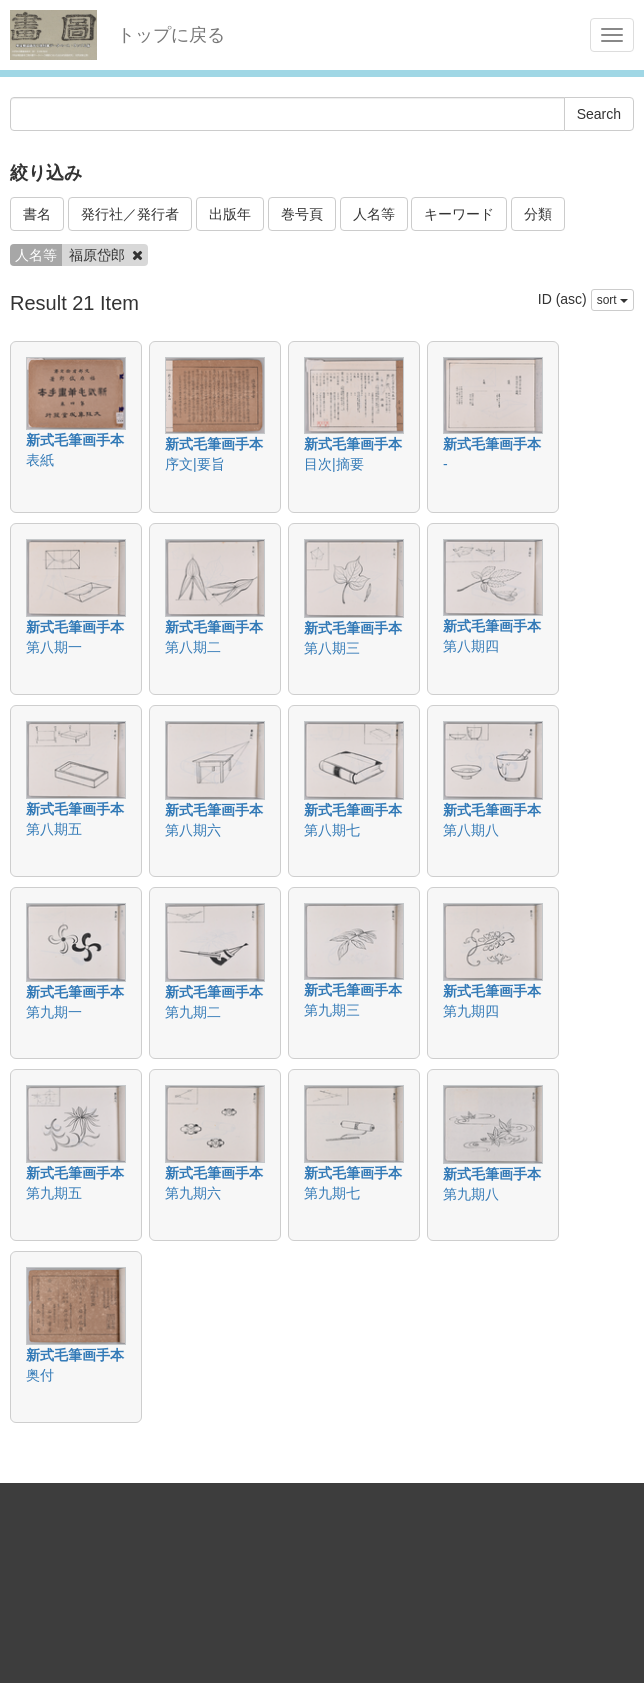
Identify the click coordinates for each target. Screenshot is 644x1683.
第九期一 (54, 1012)
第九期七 (332, 1193)
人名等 (374, 214)
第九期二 (193, 1012)
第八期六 (193, 830)
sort (612, 300)
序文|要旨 (195, 464)
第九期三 (332, 1010)
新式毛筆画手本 (75, 440)
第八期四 (471, 646)
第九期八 (471, 1194)
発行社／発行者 (130, 214)
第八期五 (54, 829)
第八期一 (54, 647)
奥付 (40, 1375)
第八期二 (193, 647)
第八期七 (332, 830)
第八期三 (332, 648)
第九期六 (193, 1193)
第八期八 (471, 830)
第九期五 (54, 1193)
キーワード (459, 214)
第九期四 (471, 1011)
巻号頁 (302, 214)
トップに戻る (171, 35)
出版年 (230, 214)
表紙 (40, 460)
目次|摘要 (334, 464)
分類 (538, 214)
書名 (37, 214)
